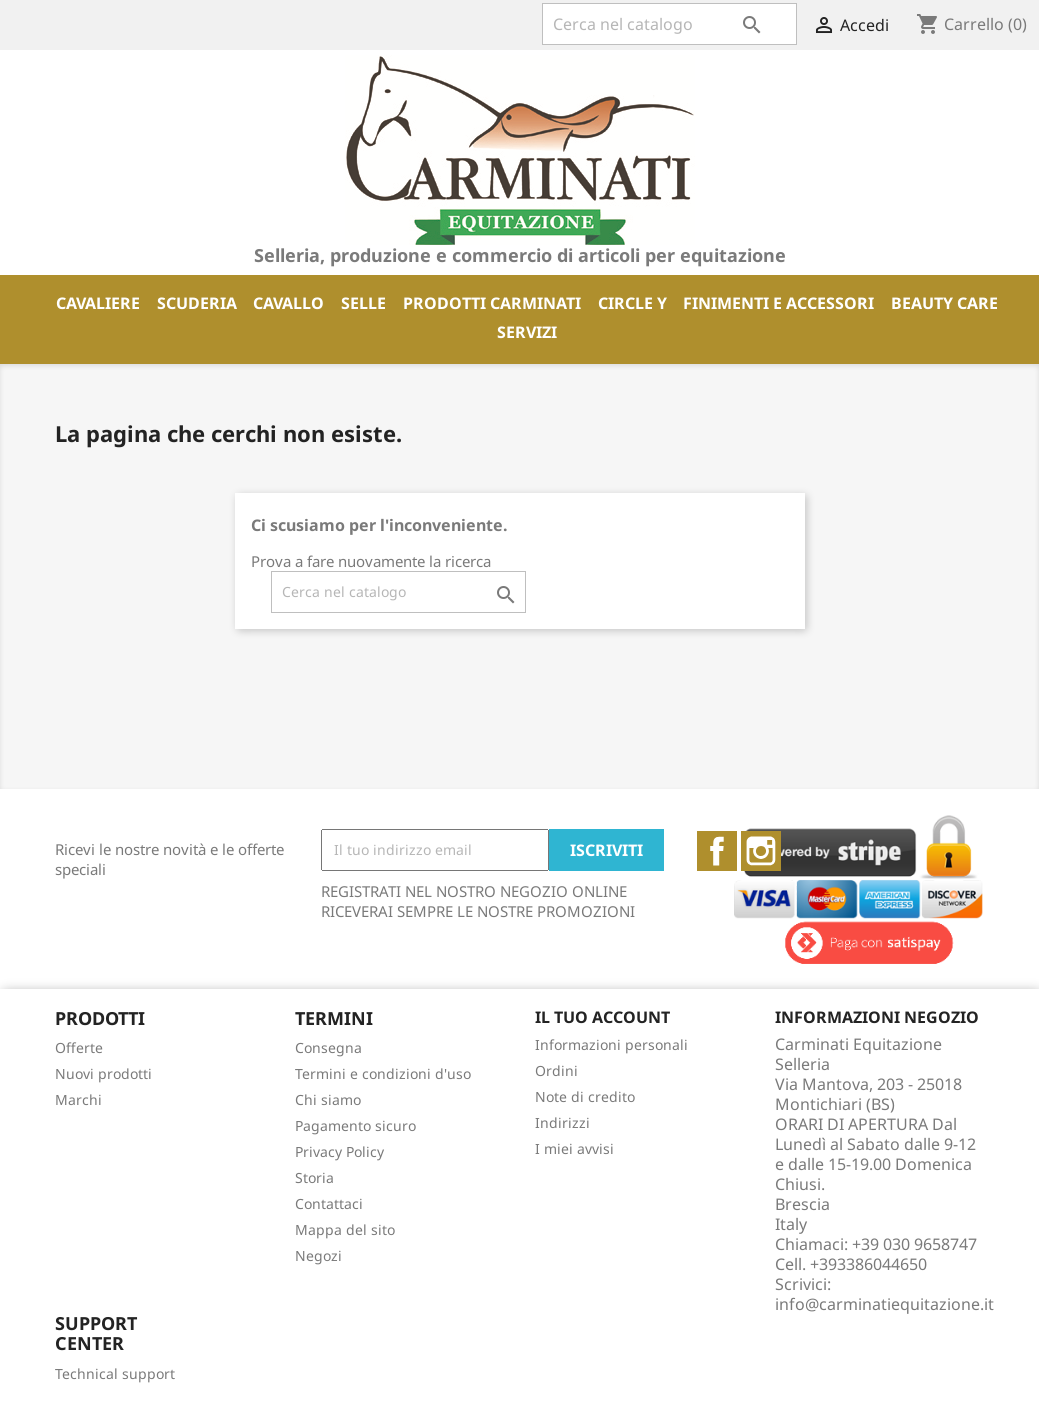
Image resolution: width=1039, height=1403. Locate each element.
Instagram (761, 851)
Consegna (328, 1047)
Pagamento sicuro (355, 1125)
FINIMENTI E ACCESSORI (778, 303)
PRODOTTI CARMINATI (492, 303)
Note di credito (585, 1096)
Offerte (79, 1047)
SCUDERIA (197, 303)
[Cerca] (669, 24)
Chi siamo (328, 1099)
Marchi (78, 1099)
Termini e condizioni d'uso (383, 1073)
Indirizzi (562, 1122)
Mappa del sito (345, 1229)
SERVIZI (527, 332)
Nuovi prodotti (103, 1073)
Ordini (556, 1070)
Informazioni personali (611, 1044)
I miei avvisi (574, 1148)
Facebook (717, 851)
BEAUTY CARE (944, 303)
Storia (314, 1177)
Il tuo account (602, 1017)
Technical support (115, 1373)
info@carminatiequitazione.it (884, 1304)
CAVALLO (288, 303)
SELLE (363, 303)
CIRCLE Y (632, 303)
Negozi (318, 1255)
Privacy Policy (339, 1151)
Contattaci (329, 1203)
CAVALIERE (98, 303)
